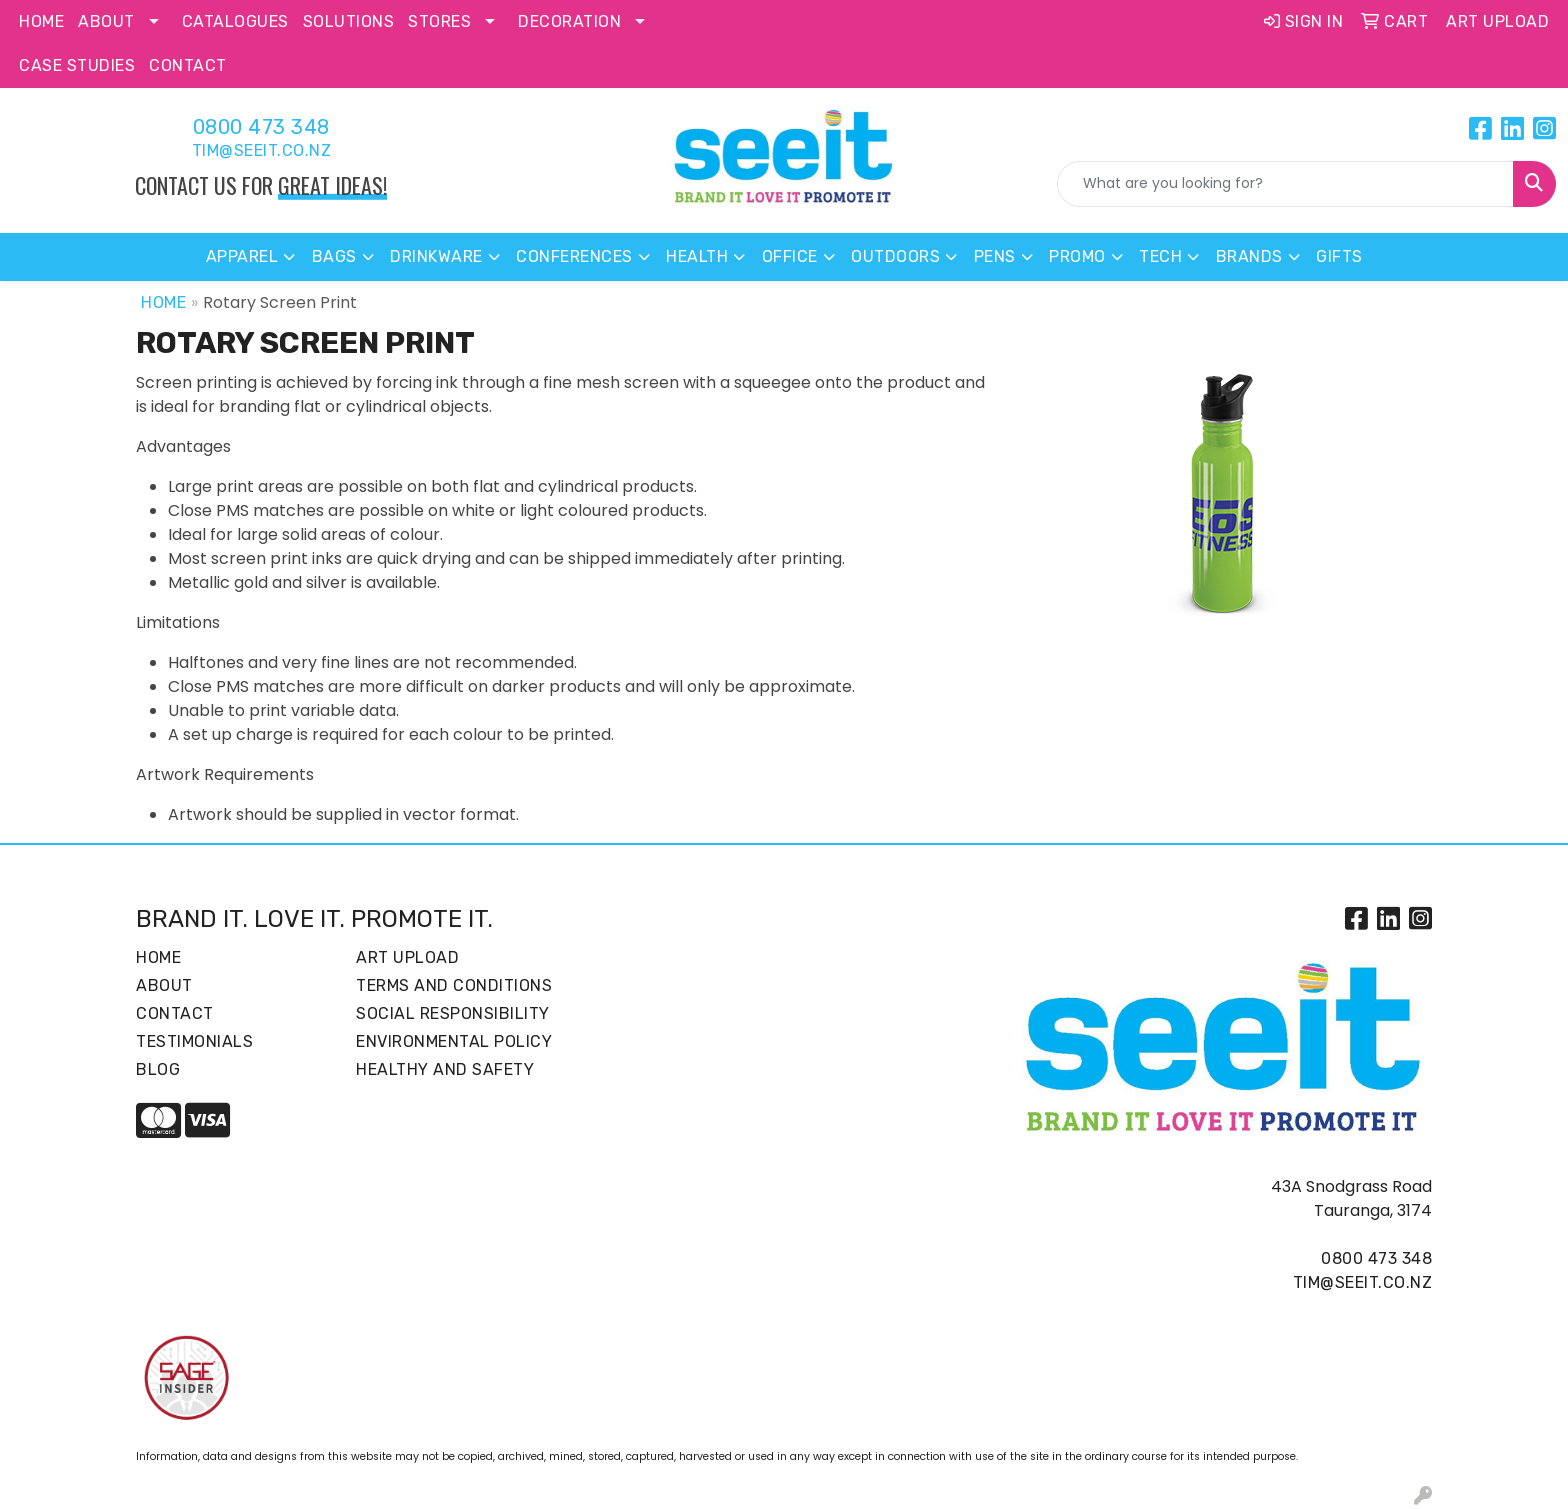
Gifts (1339, 256)
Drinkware (436, 256)
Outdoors (895, 256)
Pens (995, 256)
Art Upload (407, 957)
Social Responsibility (453, 1013)
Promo (1077, 256)
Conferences (574, 256)
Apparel (242, 256)
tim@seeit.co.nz (262, 150)
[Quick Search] (1285, 184)
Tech (1160, 256)
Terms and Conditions (454, 985)
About (106, 21)
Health (697, 256)
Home (41, 21)
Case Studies (77, 65)
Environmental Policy (454, 1041)
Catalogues (235, 21)
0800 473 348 (261, 127)
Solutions (349, 21)
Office (790, 256)
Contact (188, 65)
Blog (158, 1069)
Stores (439, 21)
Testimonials (194, 1041)
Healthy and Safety (445, 1069)
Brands (1249, 256)
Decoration (569, 21)
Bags (334, 256)
